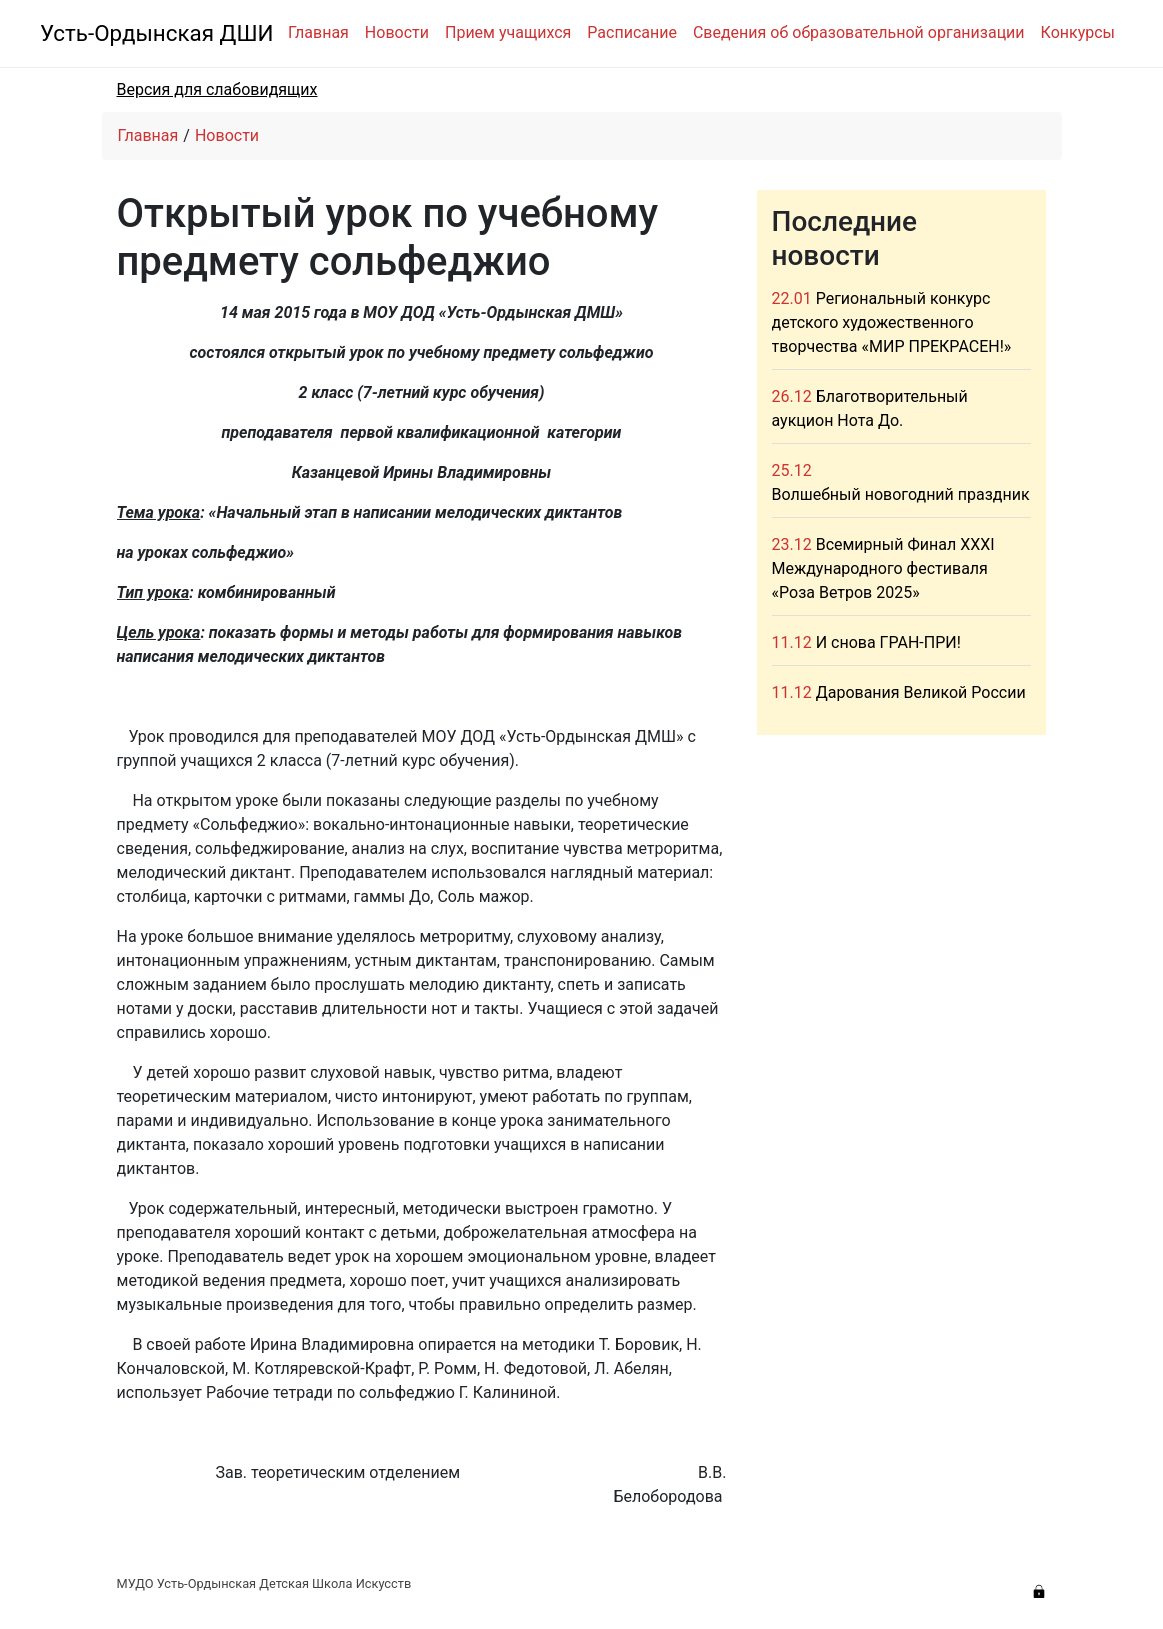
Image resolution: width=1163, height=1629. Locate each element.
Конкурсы (1078, 32)
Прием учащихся (508, 32)
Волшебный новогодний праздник (901, 494)
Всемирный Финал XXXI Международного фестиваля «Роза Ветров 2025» (883, 568)
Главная (318, 32)
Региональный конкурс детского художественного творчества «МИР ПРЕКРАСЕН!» (892, 322)
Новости (397, 32)
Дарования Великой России (921, 692)
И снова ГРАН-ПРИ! (888, 642)
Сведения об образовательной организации (859, 32)
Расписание (632, 32)
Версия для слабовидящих (217, 89)
